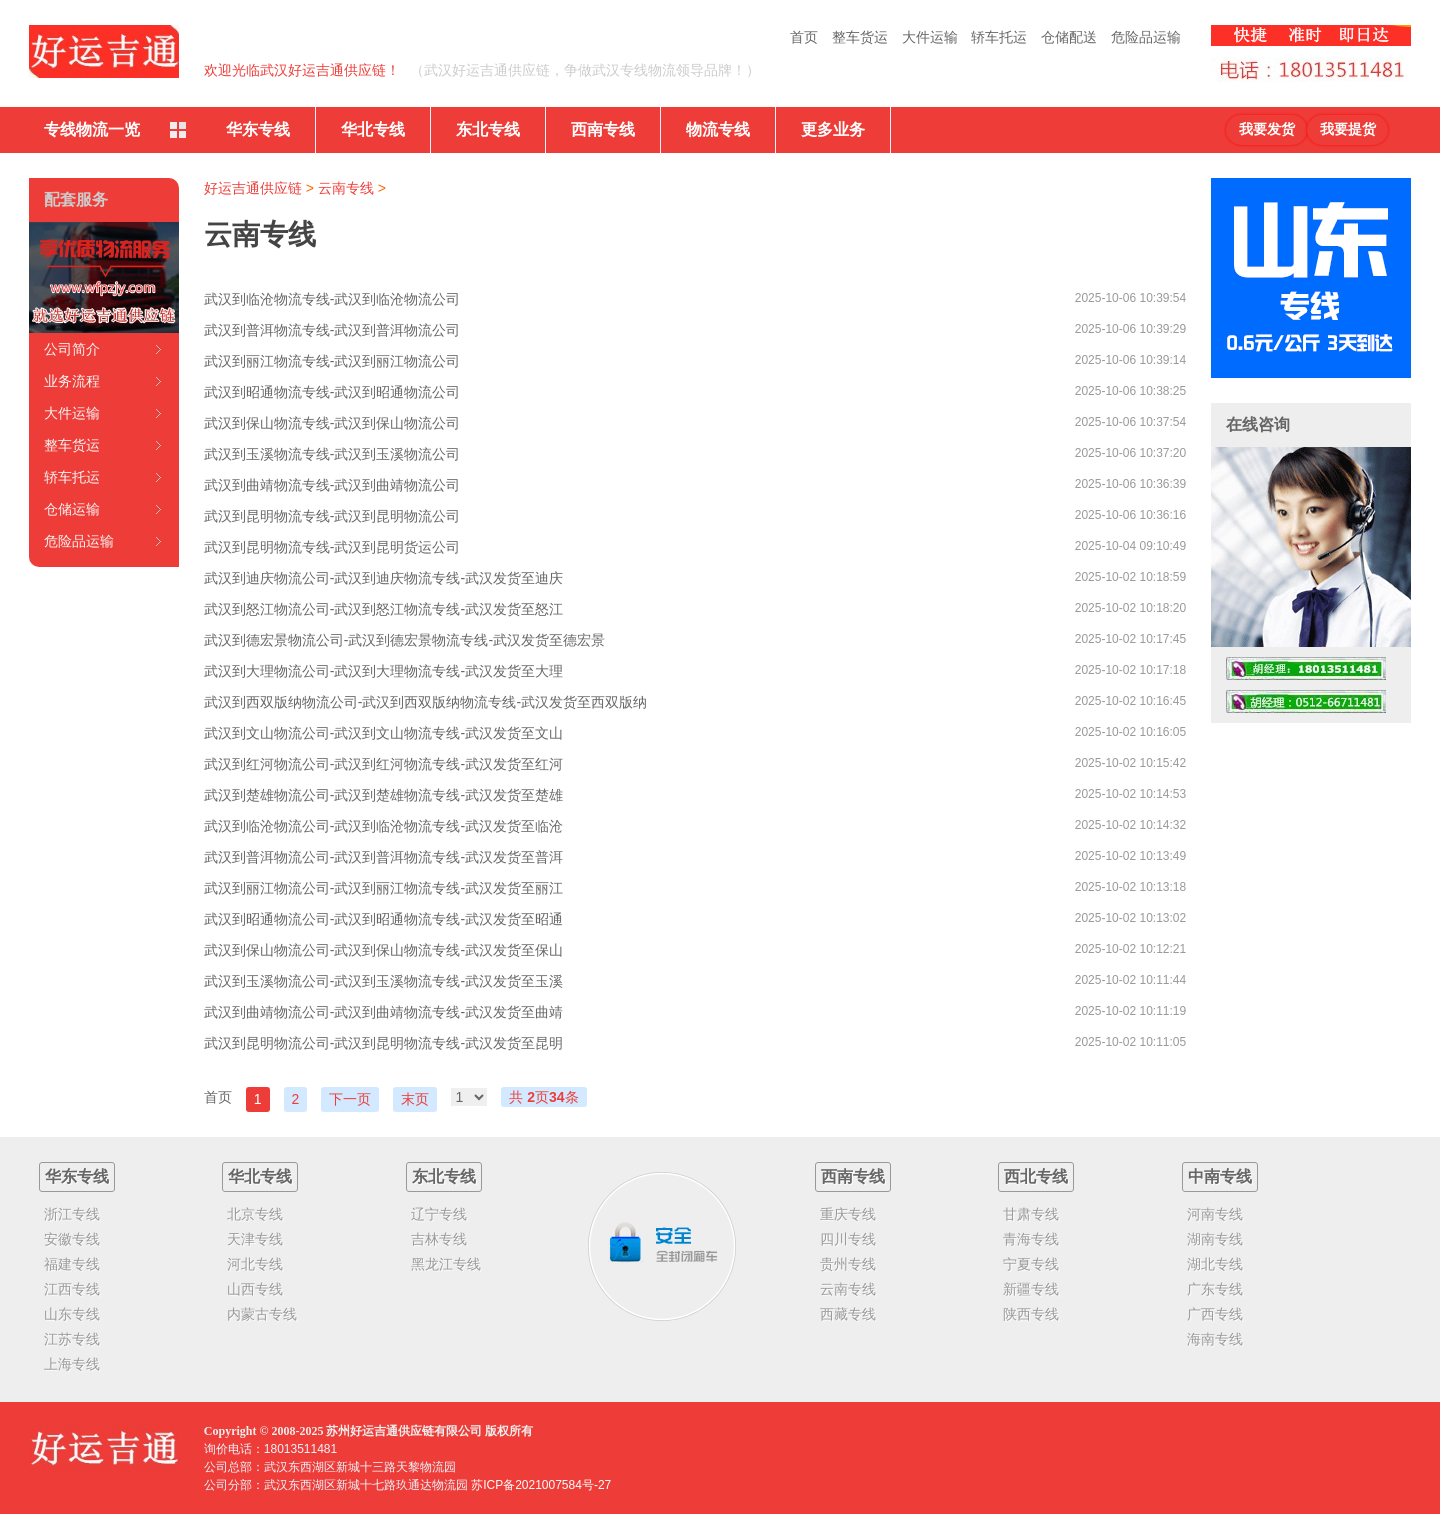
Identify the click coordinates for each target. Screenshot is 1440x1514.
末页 (415, 1099)
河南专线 (1215, 1214)
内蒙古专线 (262, 1314)
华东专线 (258, 129)
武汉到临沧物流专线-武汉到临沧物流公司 (332, 299)
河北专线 (255, 1264)
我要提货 (1348, 129)
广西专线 (1215, 1314)
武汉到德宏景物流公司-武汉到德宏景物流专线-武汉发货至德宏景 (404, 640)
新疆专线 (1031, 1289)
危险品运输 (1146, 37)
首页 (804, 37)
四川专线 (848, 1239)
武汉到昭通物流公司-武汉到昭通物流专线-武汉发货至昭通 (383, 919)
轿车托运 (999, 37)
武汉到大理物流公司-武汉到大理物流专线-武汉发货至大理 (383, 671)
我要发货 (1267, 129)
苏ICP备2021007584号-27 (541, 1485)
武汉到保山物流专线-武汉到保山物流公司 (332, 423)
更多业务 (833, 129)
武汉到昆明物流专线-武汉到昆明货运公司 (332, 547)
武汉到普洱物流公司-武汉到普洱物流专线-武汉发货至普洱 (383, 857)
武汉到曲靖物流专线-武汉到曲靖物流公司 (332, 485)
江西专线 (72, 1289)
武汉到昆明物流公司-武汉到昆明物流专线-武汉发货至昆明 (383, 1043)
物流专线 (718, 129)
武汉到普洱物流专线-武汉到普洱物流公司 (332, 330)
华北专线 (373, 129)
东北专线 (488, 129)
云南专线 (346, 188)
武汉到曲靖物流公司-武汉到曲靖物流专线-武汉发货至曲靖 (383, 1012)
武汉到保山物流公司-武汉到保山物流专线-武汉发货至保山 (383, 950)
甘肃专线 (1031, 1214)
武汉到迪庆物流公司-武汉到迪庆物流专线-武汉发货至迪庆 (383, 578)
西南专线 (603, 129)
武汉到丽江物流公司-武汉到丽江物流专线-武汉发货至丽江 (383, 888)
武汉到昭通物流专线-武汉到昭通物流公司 (332, 392)
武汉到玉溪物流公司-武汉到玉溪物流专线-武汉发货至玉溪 (383, 981)
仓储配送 (1069, 37)
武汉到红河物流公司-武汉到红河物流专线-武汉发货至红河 (383, 764)
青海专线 (1031, 1239)
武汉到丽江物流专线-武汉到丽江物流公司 (332, 361)
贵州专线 (848, 1264)
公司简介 (72, 349)
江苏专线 (72, 1339)
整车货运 (860, 37)
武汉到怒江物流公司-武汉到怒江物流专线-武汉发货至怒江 (383, 609)
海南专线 (1215, 1339)
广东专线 (1215, 1289)
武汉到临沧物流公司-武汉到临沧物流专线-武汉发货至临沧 (383, 826)
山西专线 (255, 1289)
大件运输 (930, 37)
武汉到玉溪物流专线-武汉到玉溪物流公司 (332, 454)
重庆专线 (848, 1214)
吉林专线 (439, 1239)
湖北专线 (1215, 1264)
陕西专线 (1031, 1314)
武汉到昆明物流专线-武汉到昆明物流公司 (332, 516)
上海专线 (72, 1364)
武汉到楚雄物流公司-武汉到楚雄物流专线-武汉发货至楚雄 (383, 795)
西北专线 (1036, 1176)
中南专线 (1220, 1176)
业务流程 (72, 381)
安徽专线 (72, 1239)
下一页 (350, 1099)
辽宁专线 (439, 1214)
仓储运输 (72, 509)
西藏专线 (848, 1314)
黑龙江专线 (446, 1264)
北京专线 (255, 1214)
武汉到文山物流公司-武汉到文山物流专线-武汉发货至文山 (383, 733)
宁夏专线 (1031, 1264)
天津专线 (255, 1239)
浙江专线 (72, 1214)
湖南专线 (1215, 1239)
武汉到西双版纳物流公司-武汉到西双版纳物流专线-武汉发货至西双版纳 (425, 702)
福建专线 (72, 1264)
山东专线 (72, 1314)
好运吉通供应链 (253, 188)
